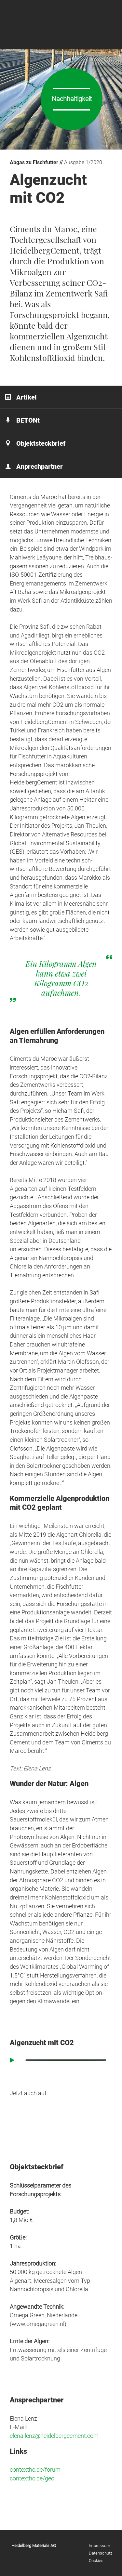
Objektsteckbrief (40, 443)
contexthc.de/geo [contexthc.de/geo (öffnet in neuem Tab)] (32, 2478)
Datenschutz (100, 2553)
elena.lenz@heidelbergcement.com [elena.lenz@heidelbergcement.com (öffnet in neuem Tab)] (54, 2435)
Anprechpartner (39, 466)
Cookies (96, 2560)
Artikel (26, 397)
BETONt (28, 420)
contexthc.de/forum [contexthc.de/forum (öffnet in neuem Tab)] (35, 2469)
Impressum (99, 2545)
